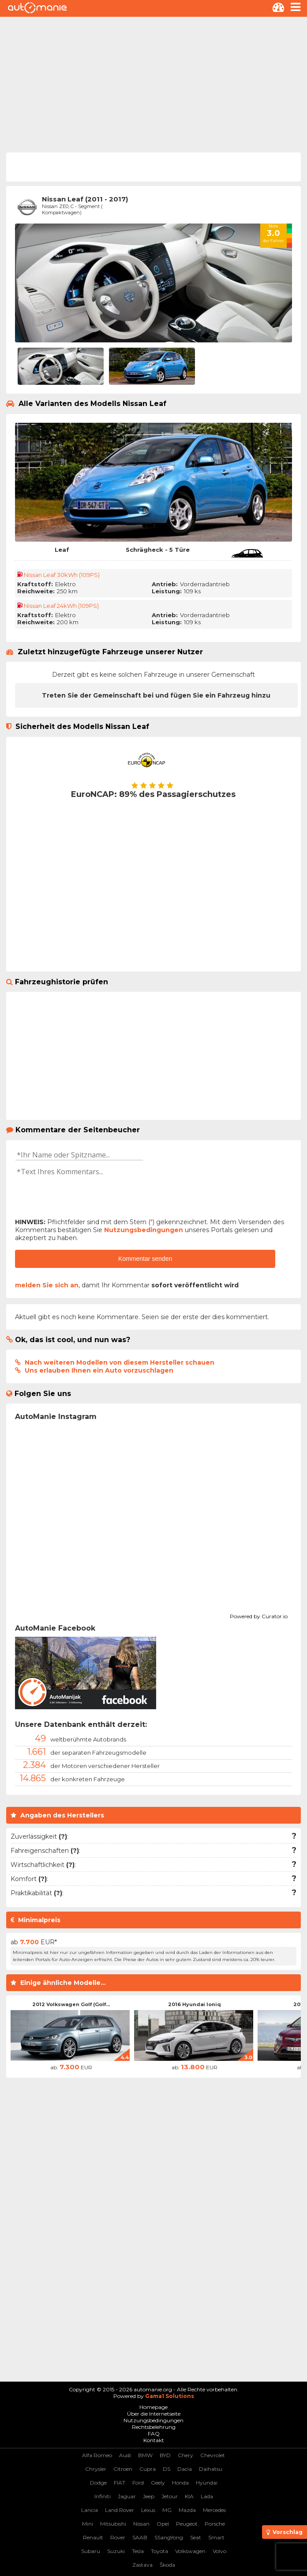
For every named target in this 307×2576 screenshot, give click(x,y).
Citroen (122, 2469)
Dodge (98, 2482)
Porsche (215, 2523)
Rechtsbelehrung (154, 2427)
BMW (145, 2455)
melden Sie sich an (47, 1285)
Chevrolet (212, 2455)
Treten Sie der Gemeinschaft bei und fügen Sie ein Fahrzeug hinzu (156, 695)
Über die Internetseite (153, 2413)
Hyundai (206, 2482)
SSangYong (168, 2537)
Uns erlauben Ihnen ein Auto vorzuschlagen (99, 1370)
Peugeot (187, 2523)
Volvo (219, 2551)
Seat (195, 2537)
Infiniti (102, 2496)
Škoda (167, 2564)
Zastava (142, 2564)
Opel (163, 2523)
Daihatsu (210, 2469)
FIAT (119, 2482)
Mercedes (214, 2510)
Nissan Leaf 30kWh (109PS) (62, 574)
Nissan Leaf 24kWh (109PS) (61, 605)
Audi (125, 2455)
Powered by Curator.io (259, 1615)
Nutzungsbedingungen (143, 1230)
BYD (165, 2455)
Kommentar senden (145, 1258)
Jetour (169, 2496)
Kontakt (153, 2440)
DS (166, 2469)
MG (167, 2510)
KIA (189, 2496)
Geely (158, 2482)
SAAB (139, 2537)
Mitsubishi (113, 2523)
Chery (185, 2455)
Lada (207, 2496)
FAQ (154, 2433)
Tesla (138, 2551)
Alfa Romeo (97, 2455)
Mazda (187, 2510)
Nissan (141, 2523)
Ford (138, 2482)
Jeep (148, 2496)
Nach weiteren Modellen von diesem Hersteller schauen (119, 1362)
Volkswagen (190, 2551)
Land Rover (119, 2510)
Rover (117, 2537)
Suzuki (116, 2551)
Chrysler (95, 2469)
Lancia (89, 2510)
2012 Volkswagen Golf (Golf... (71, 2004)
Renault (93, 2537)
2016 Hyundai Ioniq (194, 2004)
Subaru (90, 2551)
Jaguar (127, 2496)
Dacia (184, 2469)
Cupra (147, 2469)
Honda (180, 2482)
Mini (87, 2523)
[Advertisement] (153, 83)
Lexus (148, 2510)
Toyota (159, 2551)
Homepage (153, 2407)
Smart (216, 2537)
